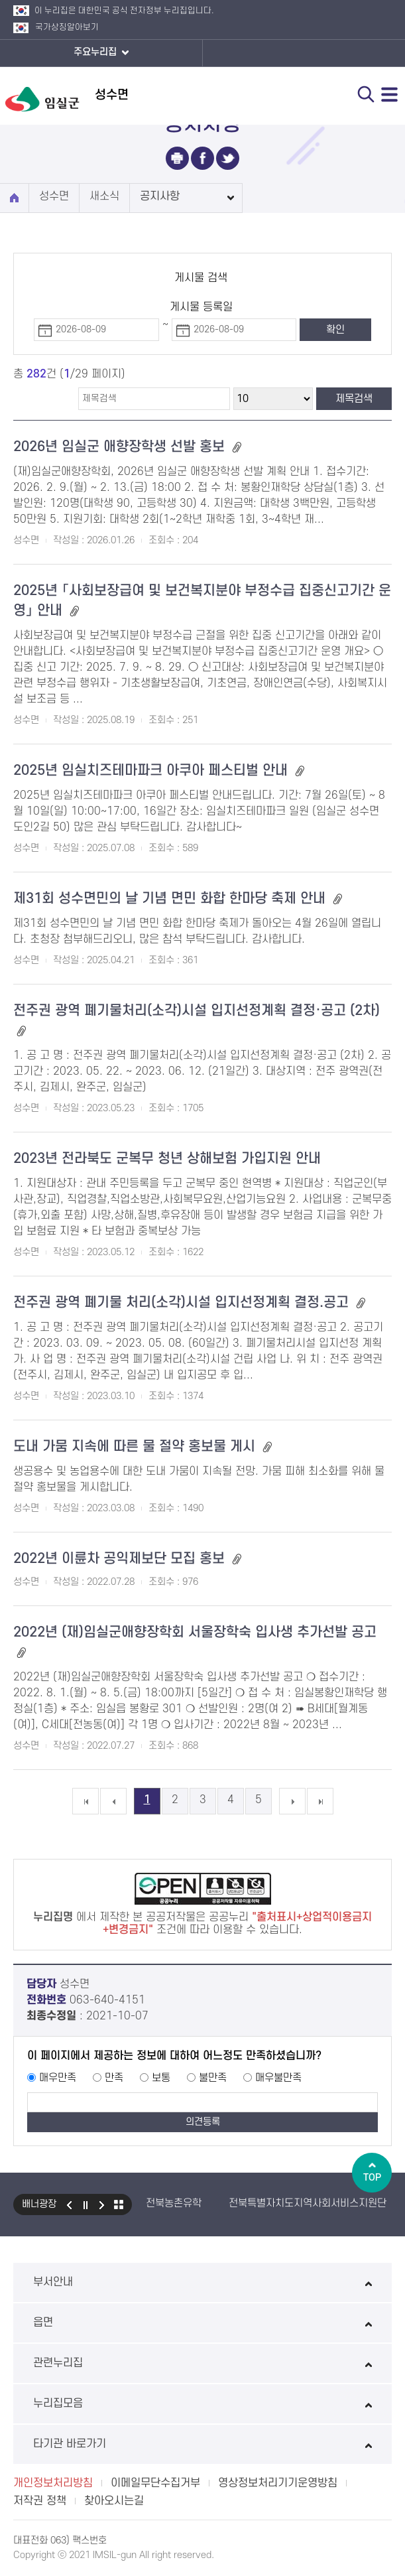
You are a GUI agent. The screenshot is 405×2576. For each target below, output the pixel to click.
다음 (102, 2204)
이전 (69, 2204)
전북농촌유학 (174, 2203)
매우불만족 (278, 2078)
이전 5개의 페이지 (113, 1801)
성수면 (54, 196)
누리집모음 (202, 2403)
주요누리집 (101, 53)
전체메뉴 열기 (390, 94)
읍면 (202, 2323)
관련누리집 (202, 2363)
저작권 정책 (39, 2501)
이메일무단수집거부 (155, 2483)
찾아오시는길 (114, 2501)
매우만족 (57, 2078)
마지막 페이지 (320, 1801)
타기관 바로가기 (202, 2444)
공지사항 (160, 196)
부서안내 (202, 2282)
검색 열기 (366, 94)
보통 (161, 2078)
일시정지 (85, 2204)
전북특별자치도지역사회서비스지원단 (307, 2203)
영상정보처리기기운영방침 (277, 2483)
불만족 (213, 2078)
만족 (114, 2078)
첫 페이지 (85, 1801)
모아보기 (118, 2204)
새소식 (104, 196)
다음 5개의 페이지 (292, 1801)
